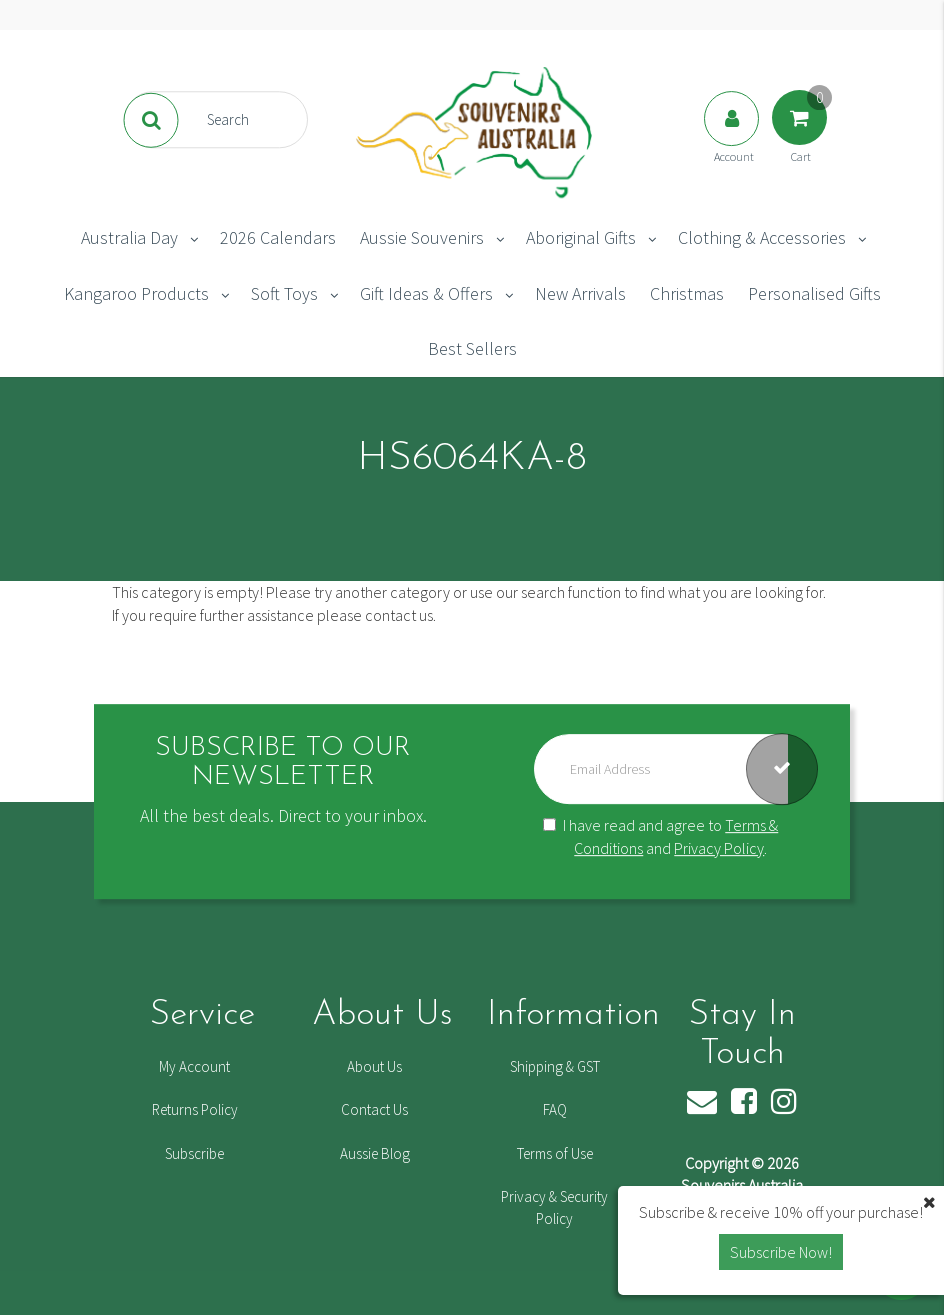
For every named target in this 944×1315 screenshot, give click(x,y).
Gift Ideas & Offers (426, 293)
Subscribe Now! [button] (781, 1252)
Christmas (687, 293)
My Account (194, 1066)
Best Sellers (472, 348)
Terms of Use (555, 1153)
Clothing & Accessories (762, 237)
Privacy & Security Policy (554, 1207)
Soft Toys (284, 293)
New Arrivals (580, 293)
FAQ (555, 1109)
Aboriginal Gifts (581, 237)
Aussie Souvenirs (422, 237)
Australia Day (129, 237)
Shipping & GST (555, 1066)
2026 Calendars (278, 237)
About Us (374, 1066)
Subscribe (194, 1153)
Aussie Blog (375, 1153)
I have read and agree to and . (660, 836)
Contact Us (374, 1109)
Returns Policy (195, 1109)
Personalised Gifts (814, 293)
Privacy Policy (719, 848)
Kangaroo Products (136, 293)
